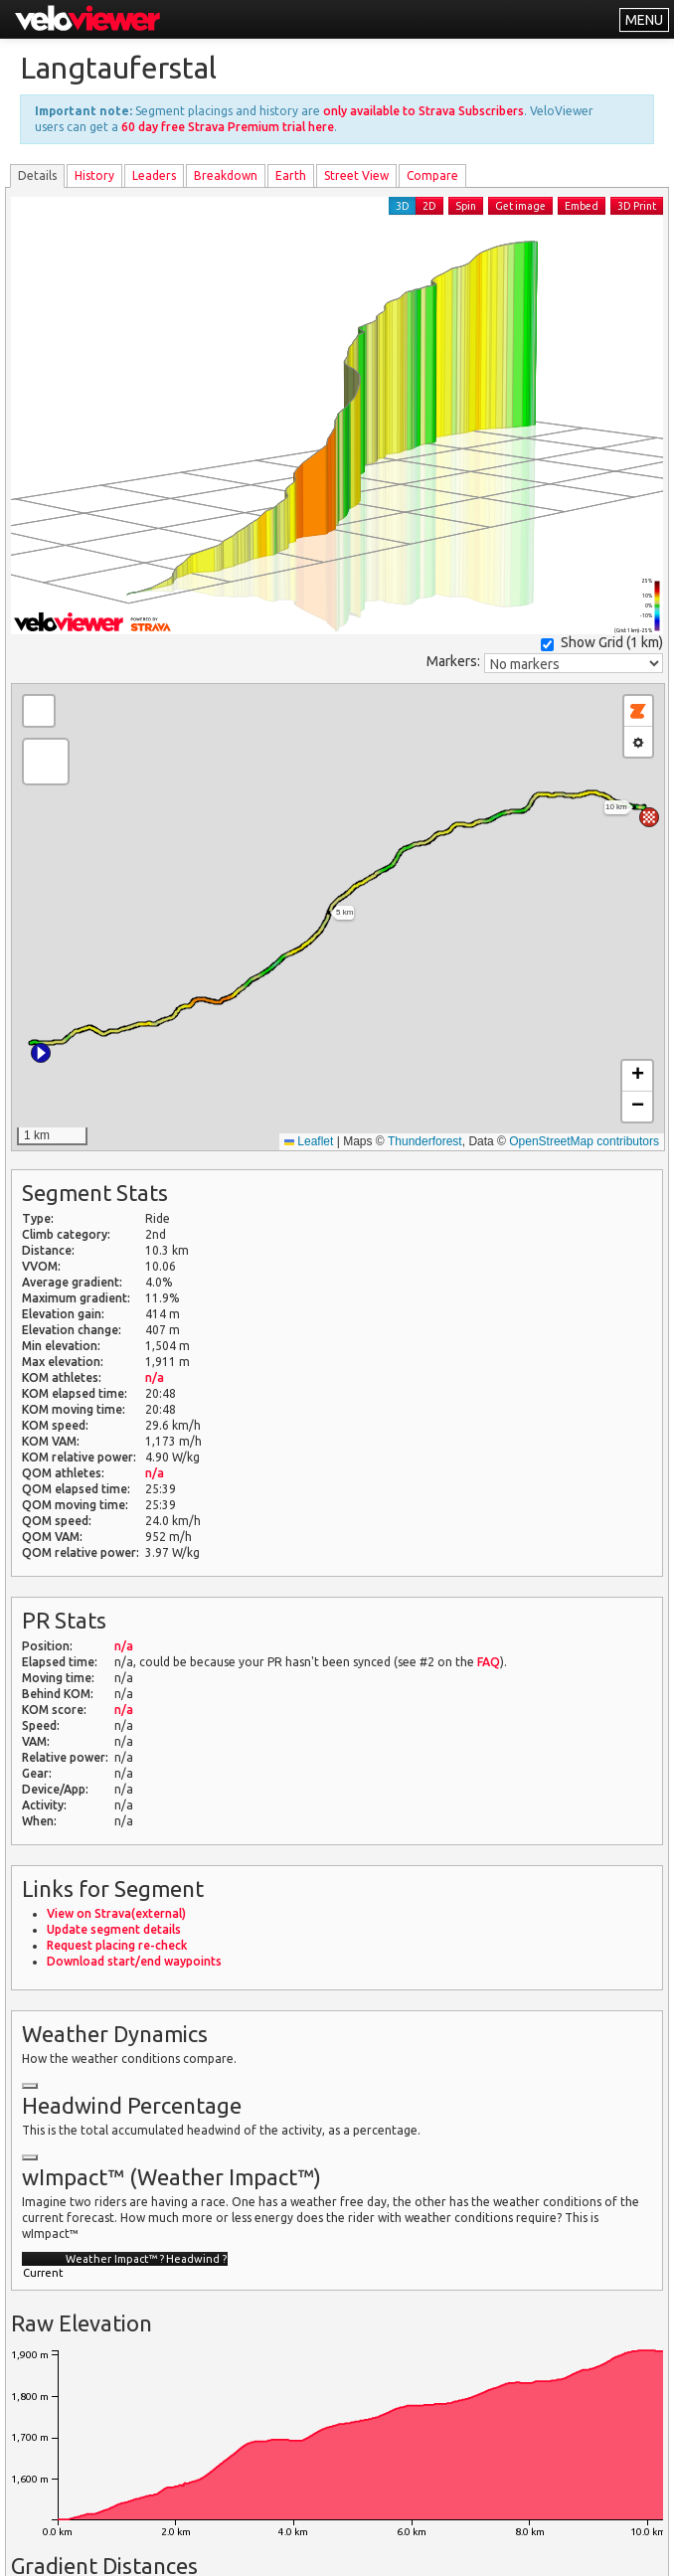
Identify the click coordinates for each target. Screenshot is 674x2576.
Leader (154, 175)
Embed (581, 206)
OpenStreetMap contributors (584, 1141)
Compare (432, 175)
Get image (520, 206)
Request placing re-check (117, 1945)
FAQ (488, 1661)
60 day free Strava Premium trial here (227, 126)
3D (403, 206)
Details (37, 175)
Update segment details (114, 1929)
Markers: (453, 661)
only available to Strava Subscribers (423, 110)
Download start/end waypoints (134, 1961)
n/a (154, 1377)
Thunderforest (425, 1141)
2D (429, 206)
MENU (644, 20)
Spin (465, 206)
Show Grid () (602, 642)
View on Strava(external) (116, 1913)
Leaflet (308, 1141)
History (94, 175)
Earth (290, 175)
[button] (41, 1053)
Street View (356, 175)
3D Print (636, 206)
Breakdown (225, 175)
